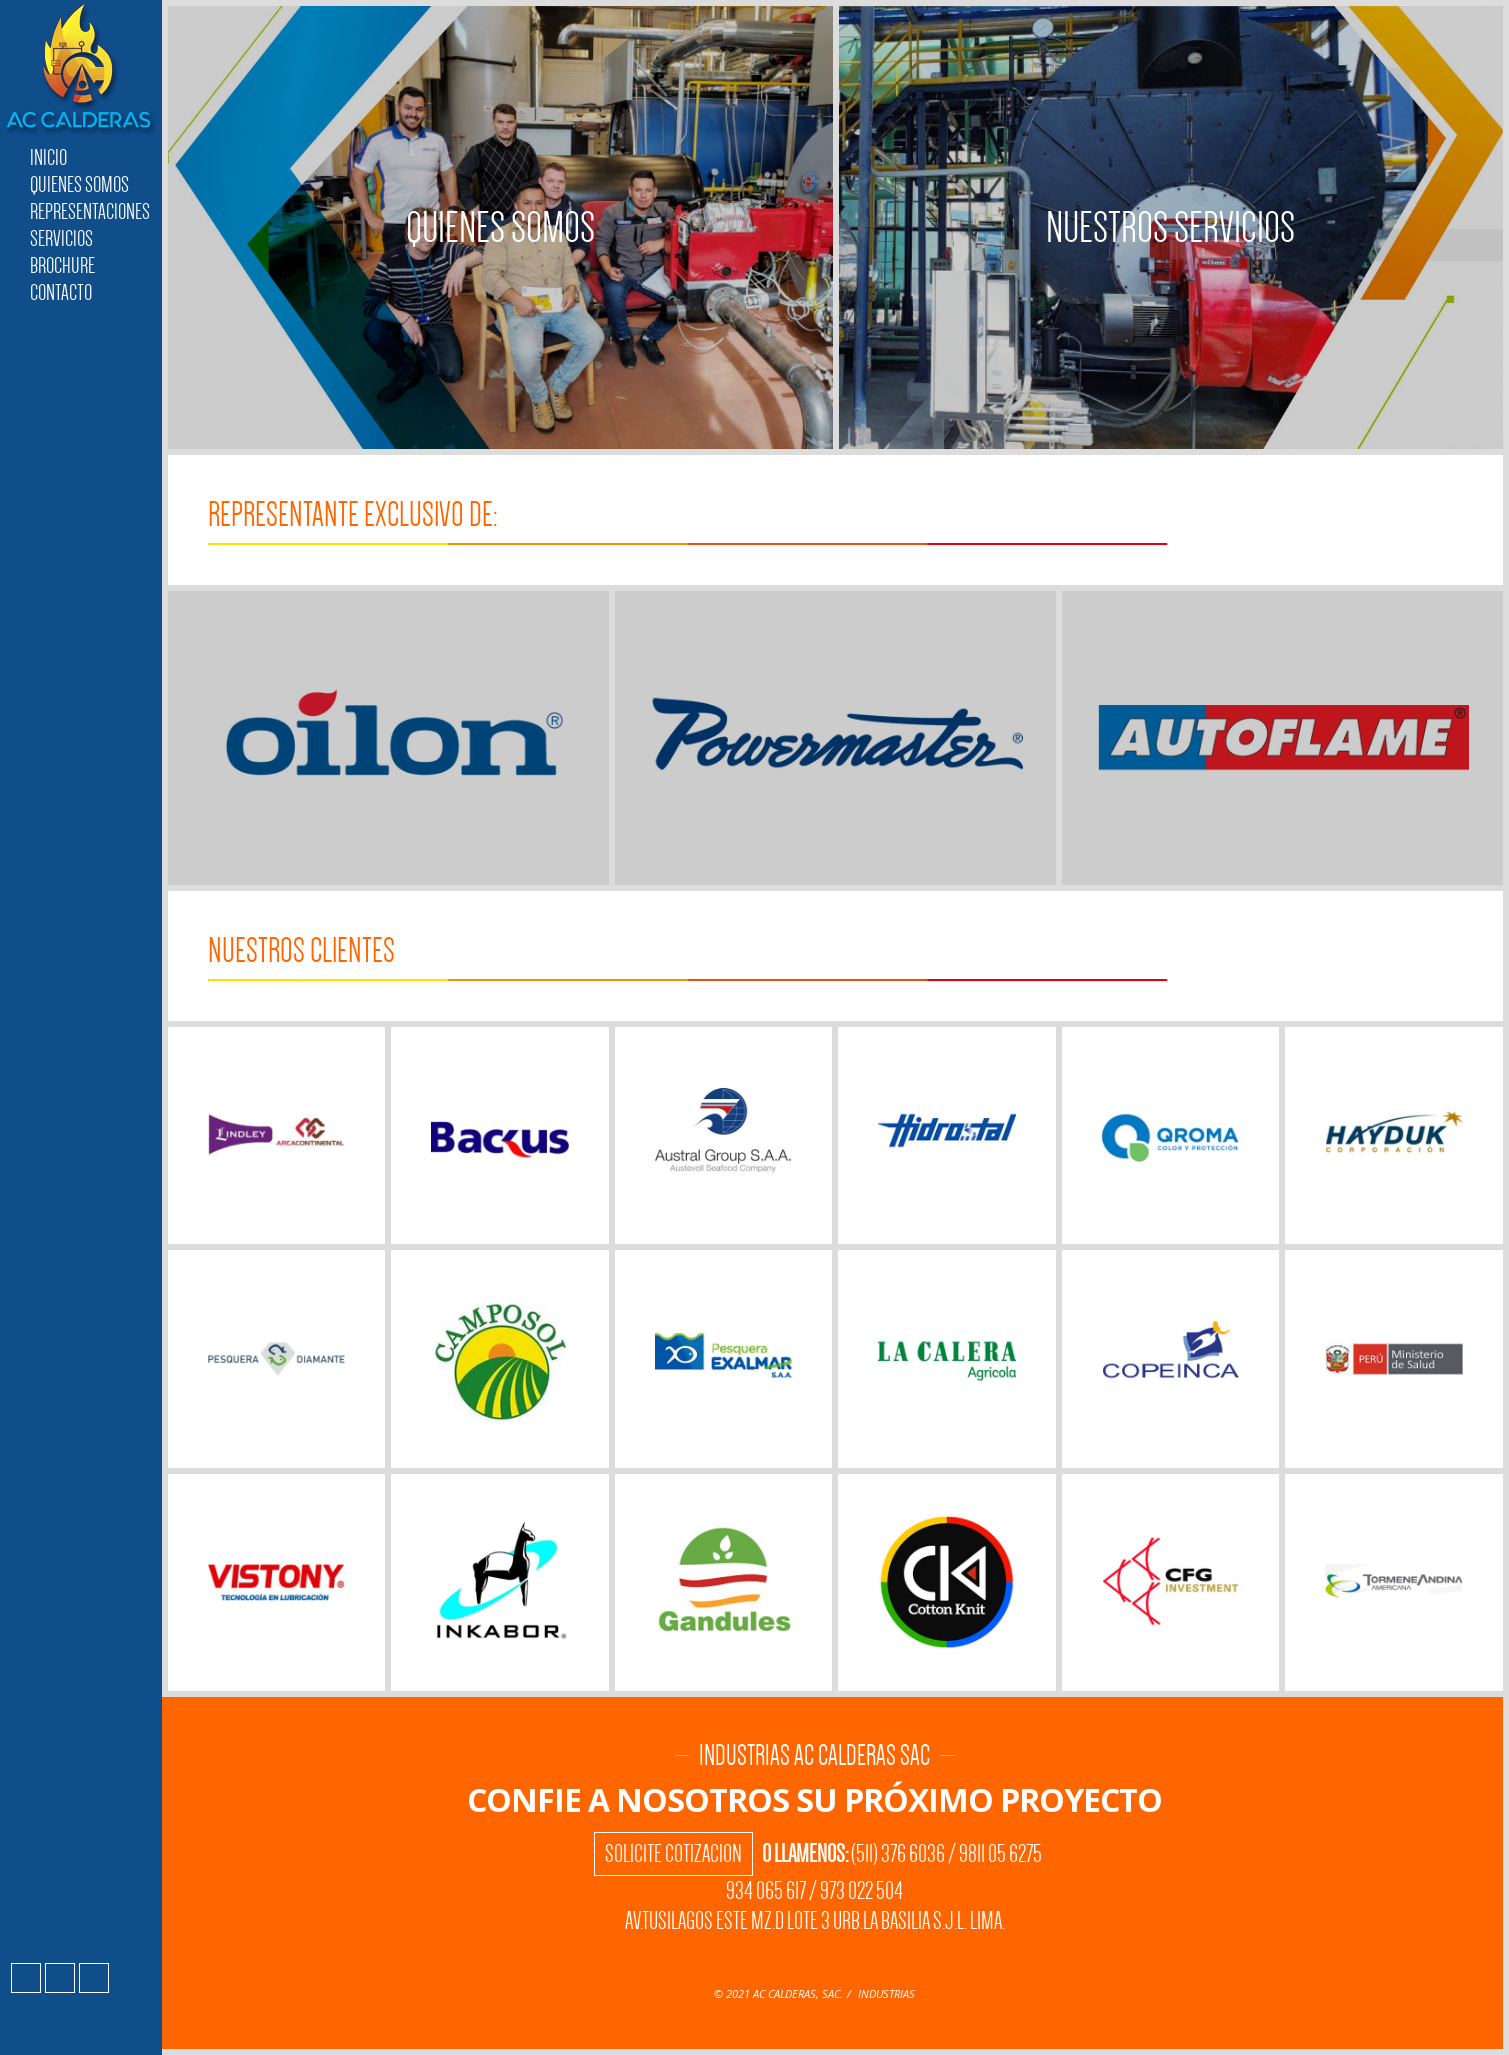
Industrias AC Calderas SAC (81, 70)
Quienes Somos (79, 184)
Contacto (61, 292)
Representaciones (90, 211)
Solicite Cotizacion (673, 1854)
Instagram (60, 1978)
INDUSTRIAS (886, 1993)
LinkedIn (94, 1978)
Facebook (26, 1978)
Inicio (48, 157)
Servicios (61, 238)
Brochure (62, 265)
